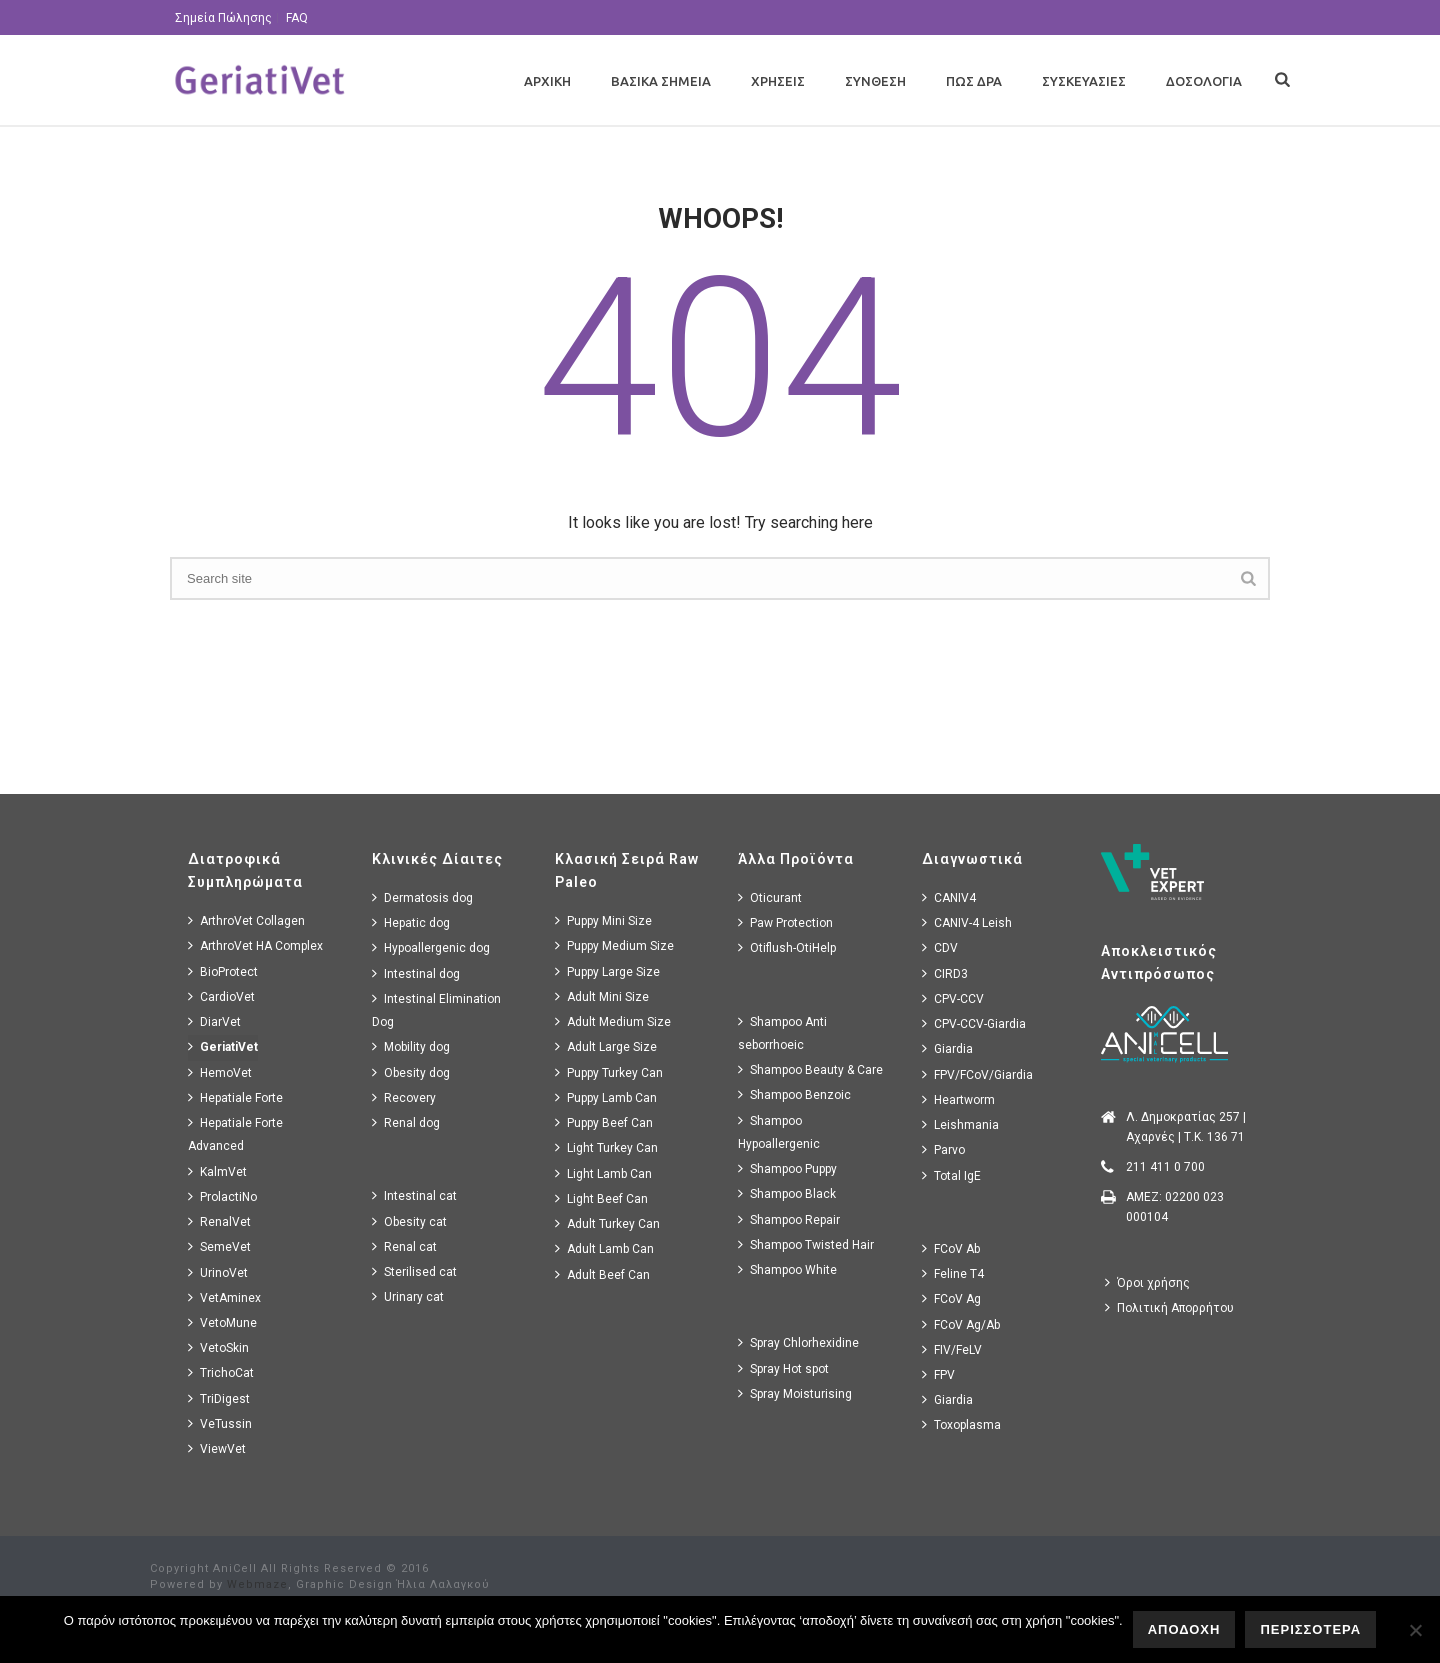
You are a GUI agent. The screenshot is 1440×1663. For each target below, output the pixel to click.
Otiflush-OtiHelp (787, 947)
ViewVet (217, 1448)
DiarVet (214, 1021)
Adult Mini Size (602, 996)
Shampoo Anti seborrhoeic (782, 1033)
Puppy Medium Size (614, 945)
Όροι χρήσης (1147, 1282)
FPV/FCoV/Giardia (977, 1074)
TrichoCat (221, 1372)
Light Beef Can (601, 1198)
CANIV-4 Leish (967, 922)
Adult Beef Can (602, 1274)
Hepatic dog (411, 922)
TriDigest (219, 1398)
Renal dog (406, 1122)
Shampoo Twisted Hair (806, 1244)
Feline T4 (953, 1273)
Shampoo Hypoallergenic (779, 1132)
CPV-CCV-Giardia (974, 1023)
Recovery (404, 1097)
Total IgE (951, 1175)
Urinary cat (408, 1296)
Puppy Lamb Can (606, 1097)
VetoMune (222, 1322)
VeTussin (220, 1423)
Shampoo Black (787, 1193)
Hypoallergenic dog (431, 947)
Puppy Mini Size (603, 920)
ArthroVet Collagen (246, 920)
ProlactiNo (222, 1196)
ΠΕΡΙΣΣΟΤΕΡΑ (1310, 1629)
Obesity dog (411, 1072)
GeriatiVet (223, 1046)
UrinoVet (218, 1272)
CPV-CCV (953, 998)
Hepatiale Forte (235, 1097)
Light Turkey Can (606, 1147)
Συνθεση (875, 81)
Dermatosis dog (422, 897)
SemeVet (219, 1246)
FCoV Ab (951, 1248)
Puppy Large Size (607, 971)
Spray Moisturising (795, 1393)
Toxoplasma (961, 1424)
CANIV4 (949, 897)
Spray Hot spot (783, 1368)
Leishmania (960, 1124)
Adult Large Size (606, 1046)
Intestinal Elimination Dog (436, 1010)
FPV (938, 1374)
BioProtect (223, 971)
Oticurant (770, 897)
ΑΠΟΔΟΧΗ (1184, 1629)
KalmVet (217, 1171)
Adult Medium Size (613, 1021)
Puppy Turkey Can (609, 1072)
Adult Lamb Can (604, 1248)
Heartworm (958, 1099)
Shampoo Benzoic (794, 1094)
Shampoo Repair (789, 1219)
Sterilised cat (414, 1271)
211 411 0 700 (1165, 1167)
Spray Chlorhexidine (798, 1342)
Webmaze (257, 1584)
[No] (1415, 1630)
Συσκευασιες (1084, 81)
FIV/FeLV (952, 1349)
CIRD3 (945, 973)
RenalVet (219, 1221)
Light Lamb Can (603, 1173)
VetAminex (224, 1297)
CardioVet (221, 996)
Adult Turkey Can (607, 1223)
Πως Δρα (974, 81)
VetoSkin (218, 1347)
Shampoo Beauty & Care (810, 1069)
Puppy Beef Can (604, 1122)
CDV (940, 947)
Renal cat (404, 1246)
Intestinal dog (416, 973)
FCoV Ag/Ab (961, 1324)
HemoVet (220, 1072)
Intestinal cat (414, 1195)
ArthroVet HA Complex (255, 945)
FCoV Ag (951, 1298)
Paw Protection (785, 922)
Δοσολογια (1204, 81)
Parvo (943, 1149)
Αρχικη (547, 81)
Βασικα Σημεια (661, 81)
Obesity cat (409, 1221)
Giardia (947, 1048)
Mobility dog (411, 1046)
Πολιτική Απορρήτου (1169, 1307)
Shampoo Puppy (787, 1168)
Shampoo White (787, 1269)
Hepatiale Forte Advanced (235, 1134)
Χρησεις (778, 81)
